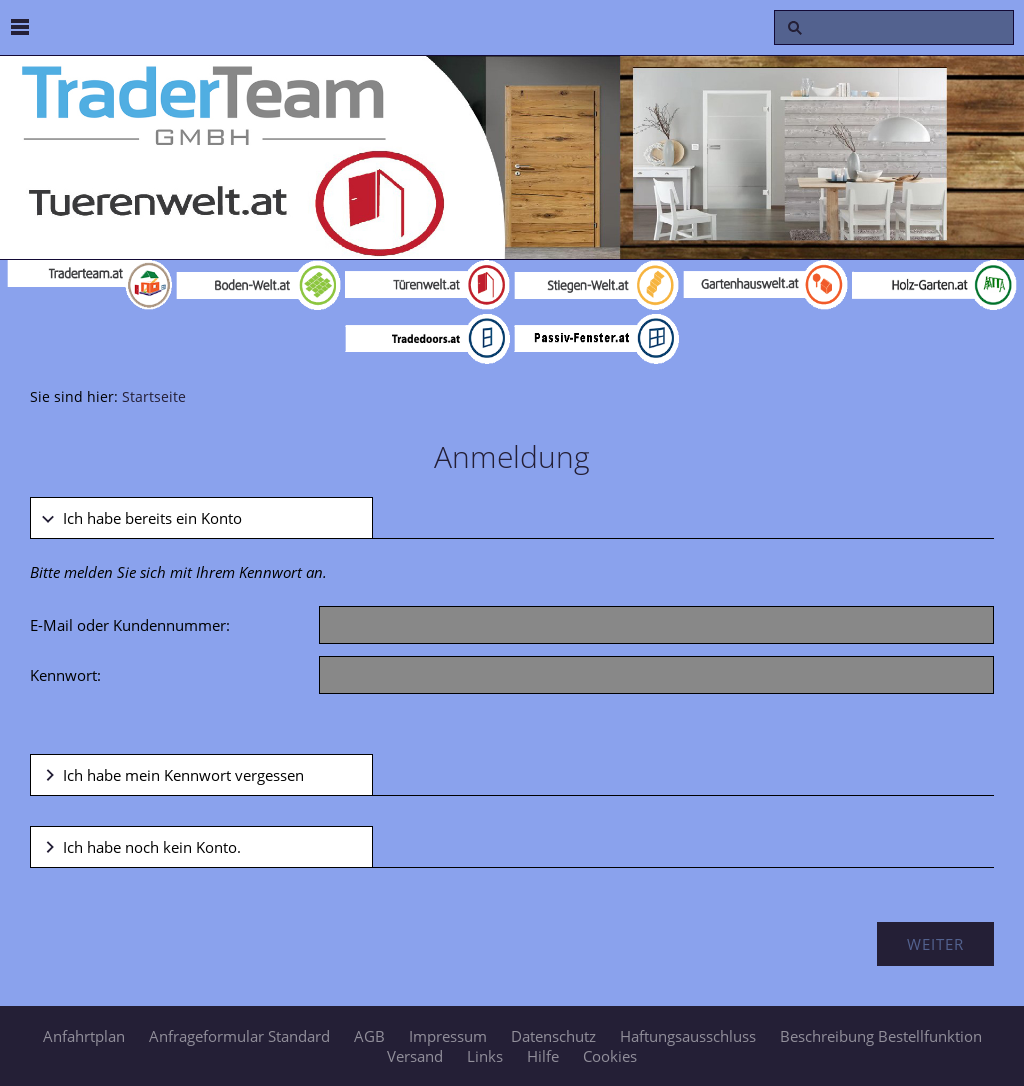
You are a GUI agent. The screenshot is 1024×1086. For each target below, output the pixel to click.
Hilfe (543, 1056)
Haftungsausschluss (688, 1036)
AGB (369, 1036)
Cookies (610, 1056)
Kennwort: (65, 675)
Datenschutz (553, 1036)
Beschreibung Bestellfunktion (881, 1036)
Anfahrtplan (84, 1036)
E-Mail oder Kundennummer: (130, 625)
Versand (415, 1056)
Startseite (154, 397)
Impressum (448, 1036)
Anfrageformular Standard (239, 1036)
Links (485, 1056)
